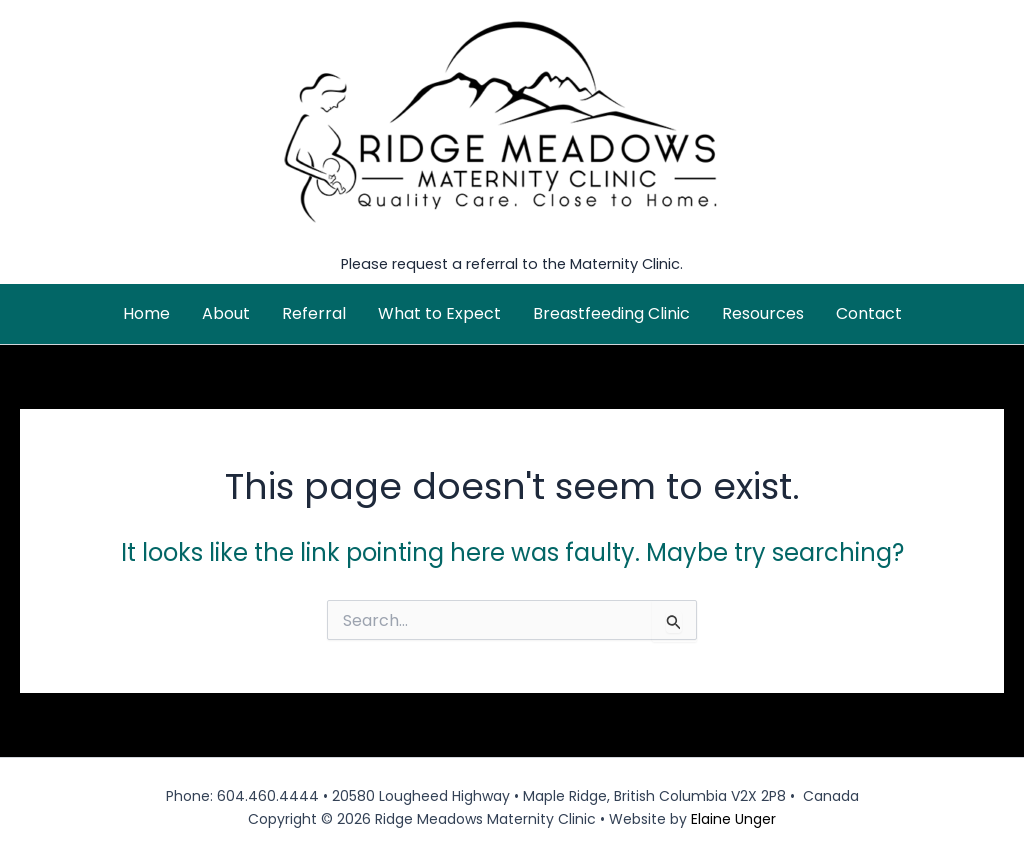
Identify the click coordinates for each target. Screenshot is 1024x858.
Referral (314, 313)
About (226, 313)
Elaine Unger (733, 819)
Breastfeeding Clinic (611, 313)
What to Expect (439, 313)
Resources (763, 313)
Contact (869, 313)
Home (146, 313)
